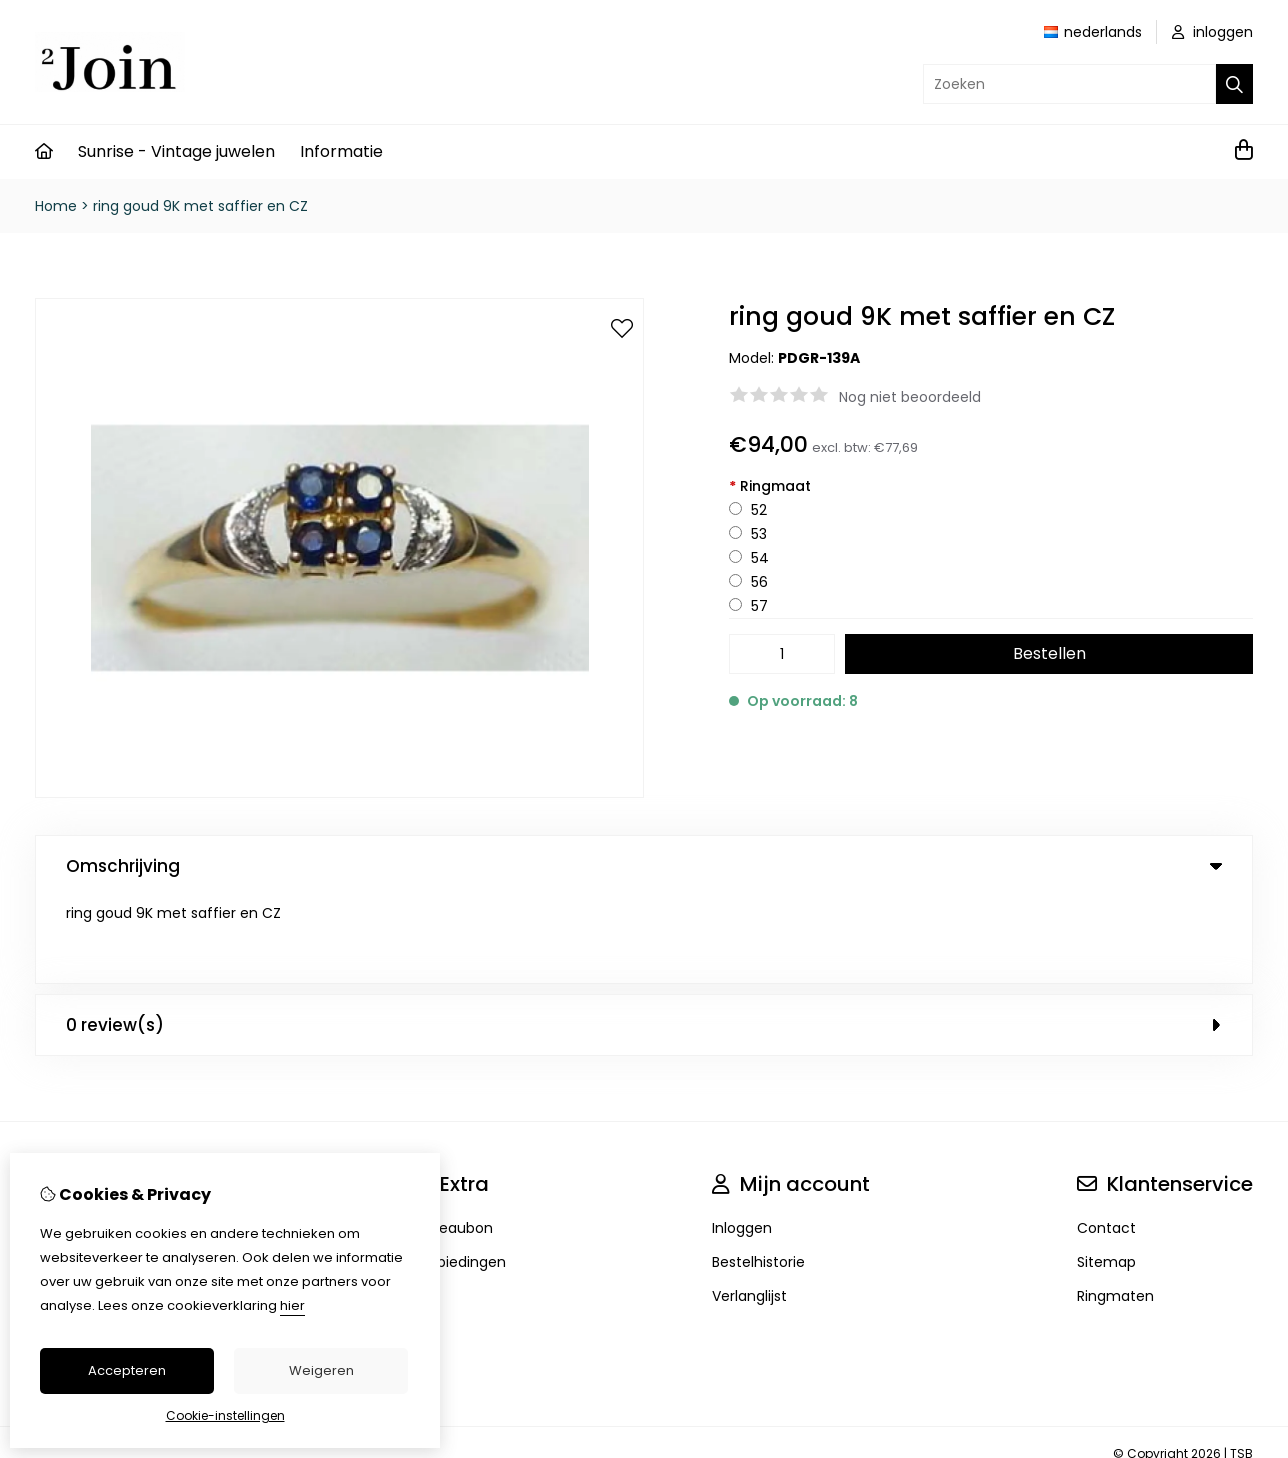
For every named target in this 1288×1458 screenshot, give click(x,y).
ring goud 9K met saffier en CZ (200, 206)
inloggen (1212, 32)
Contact (1106, 1141)
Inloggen (742, 1141)
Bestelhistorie (758, 1175)
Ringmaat (770, 486)
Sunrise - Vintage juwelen (176, 151)
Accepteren (127, 1370)
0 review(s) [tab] (644, 938)
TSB (1241, 1366)
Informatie (341, 151)
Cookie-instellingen (225, 1415)
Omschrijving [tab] (644, 866)
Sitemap (1106, 1175)
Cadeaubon (451, 1141)
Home (56, 206)
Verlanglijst (749, 1209)
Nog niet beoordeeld (910, 397)
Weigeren (321, 1370)
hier (292, 1305)
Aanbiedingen (458, 1175)
